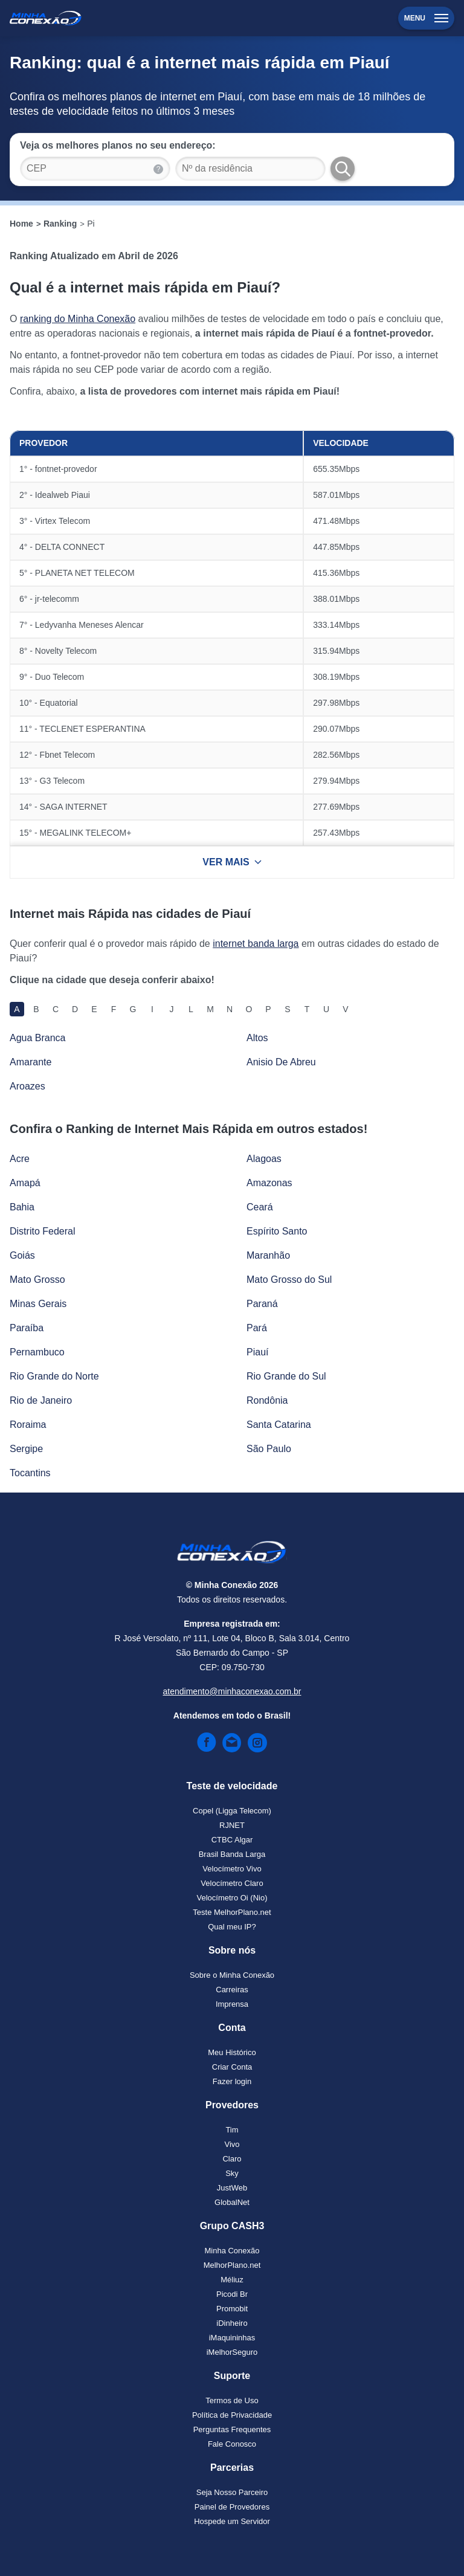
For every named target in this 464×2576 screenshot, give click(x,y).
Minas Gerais (38, 1304)
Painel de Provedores (232, 2506)
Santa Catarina (278, 1424)
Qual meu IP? (232, 1926)
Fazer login (232, 2081)
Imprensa (232, 2004)
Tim (231, 2129)
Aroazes (27, 1086)
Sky (232, 2173)
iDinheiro (231, 2323)
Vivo (231, 2144)
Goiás (22, 1255)
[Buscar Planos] (342, 169)
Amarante (30, 1062)
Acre (20, 1159)
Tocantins (30, 1473)
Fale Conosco (232, 2443)
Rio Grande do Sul (286, 1376)
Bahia (22, 1207)
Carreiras (232, 1989)
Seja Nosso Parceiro (232, 2492)
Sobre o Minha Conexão (232, 1975)
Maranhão (268, 1255)
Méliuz (232, 2279)
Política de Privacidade (232, 2414)
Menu (426, 18)
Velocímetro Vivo (231, 1868)
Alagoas (264, 1159)
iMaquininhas (232, 2337)
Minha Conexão (231, 2250)
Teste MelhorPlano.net (232, 1912)
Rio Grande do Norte (54, 1376)
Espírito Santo (277, 1231)
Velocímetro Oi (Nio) (231, 1897)
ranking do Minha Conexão (77, 319)
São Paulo (268, 1449)
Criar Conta (232, 2066)
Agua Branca (38, 1038)
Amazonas (269, 1183)
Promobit (232, 2308)
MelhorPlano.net (232, 2265)
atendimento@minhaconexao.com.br (232, 1691)
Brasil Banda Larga (232, 1854)
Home (21, 223)
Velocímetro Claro (232, 1883)
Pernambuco (37, 1352)
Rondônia (267, 1400)
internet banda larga (255, 943)
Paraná (262, 1304)
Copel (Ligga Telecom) (232, 1810)
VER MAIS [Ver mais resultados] (231, 862)
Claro (231, 2158)
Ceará (259, 1207)
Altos (257, 1038)
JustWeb (232, 2187)
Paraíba (27, 1328)
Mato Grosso (37, 1279)
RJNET (232, 1825)
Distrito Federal (42, 1231)
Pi (90, 223)
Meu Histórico (232, 2052)
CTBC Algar (232, 1839)
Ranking (60, 223)
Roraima (28, 1424)
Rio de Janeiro (41, 1400)
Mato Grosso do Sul (289, 1279)
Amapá (25, 1183)
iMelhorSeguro (232, 2352)
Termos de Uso (231, 2400)
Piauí (257, 1352)
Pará (256, 1328)
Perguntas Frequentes (232, 2429)
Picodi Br (232, 2294)
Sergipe (26, 1449)
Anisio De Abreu (281, 1062)
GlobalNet (232, 2202)
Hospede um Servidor (232, 2521)
